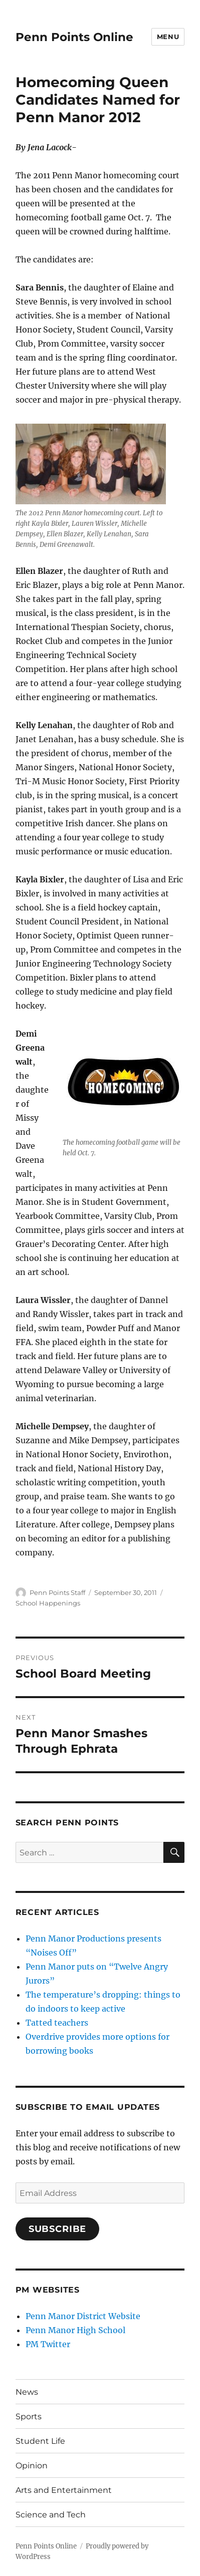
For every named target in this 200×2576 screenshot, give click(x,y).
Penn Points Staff (57, 1592)
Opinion (32, 2465)
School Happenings (48, 1603)
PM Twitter (48, 2344)
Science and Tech (51, 2514)
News (27, 2392)
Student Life (40, 2441)
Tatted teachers (57, 2023)
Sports (29, 2416)
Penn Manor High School (75, 2330)
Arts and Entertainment (64, 2490)
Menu (168, 37)
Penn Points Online (74, 37)
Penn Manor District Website (83, 2316)
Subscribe (58, 2228)
